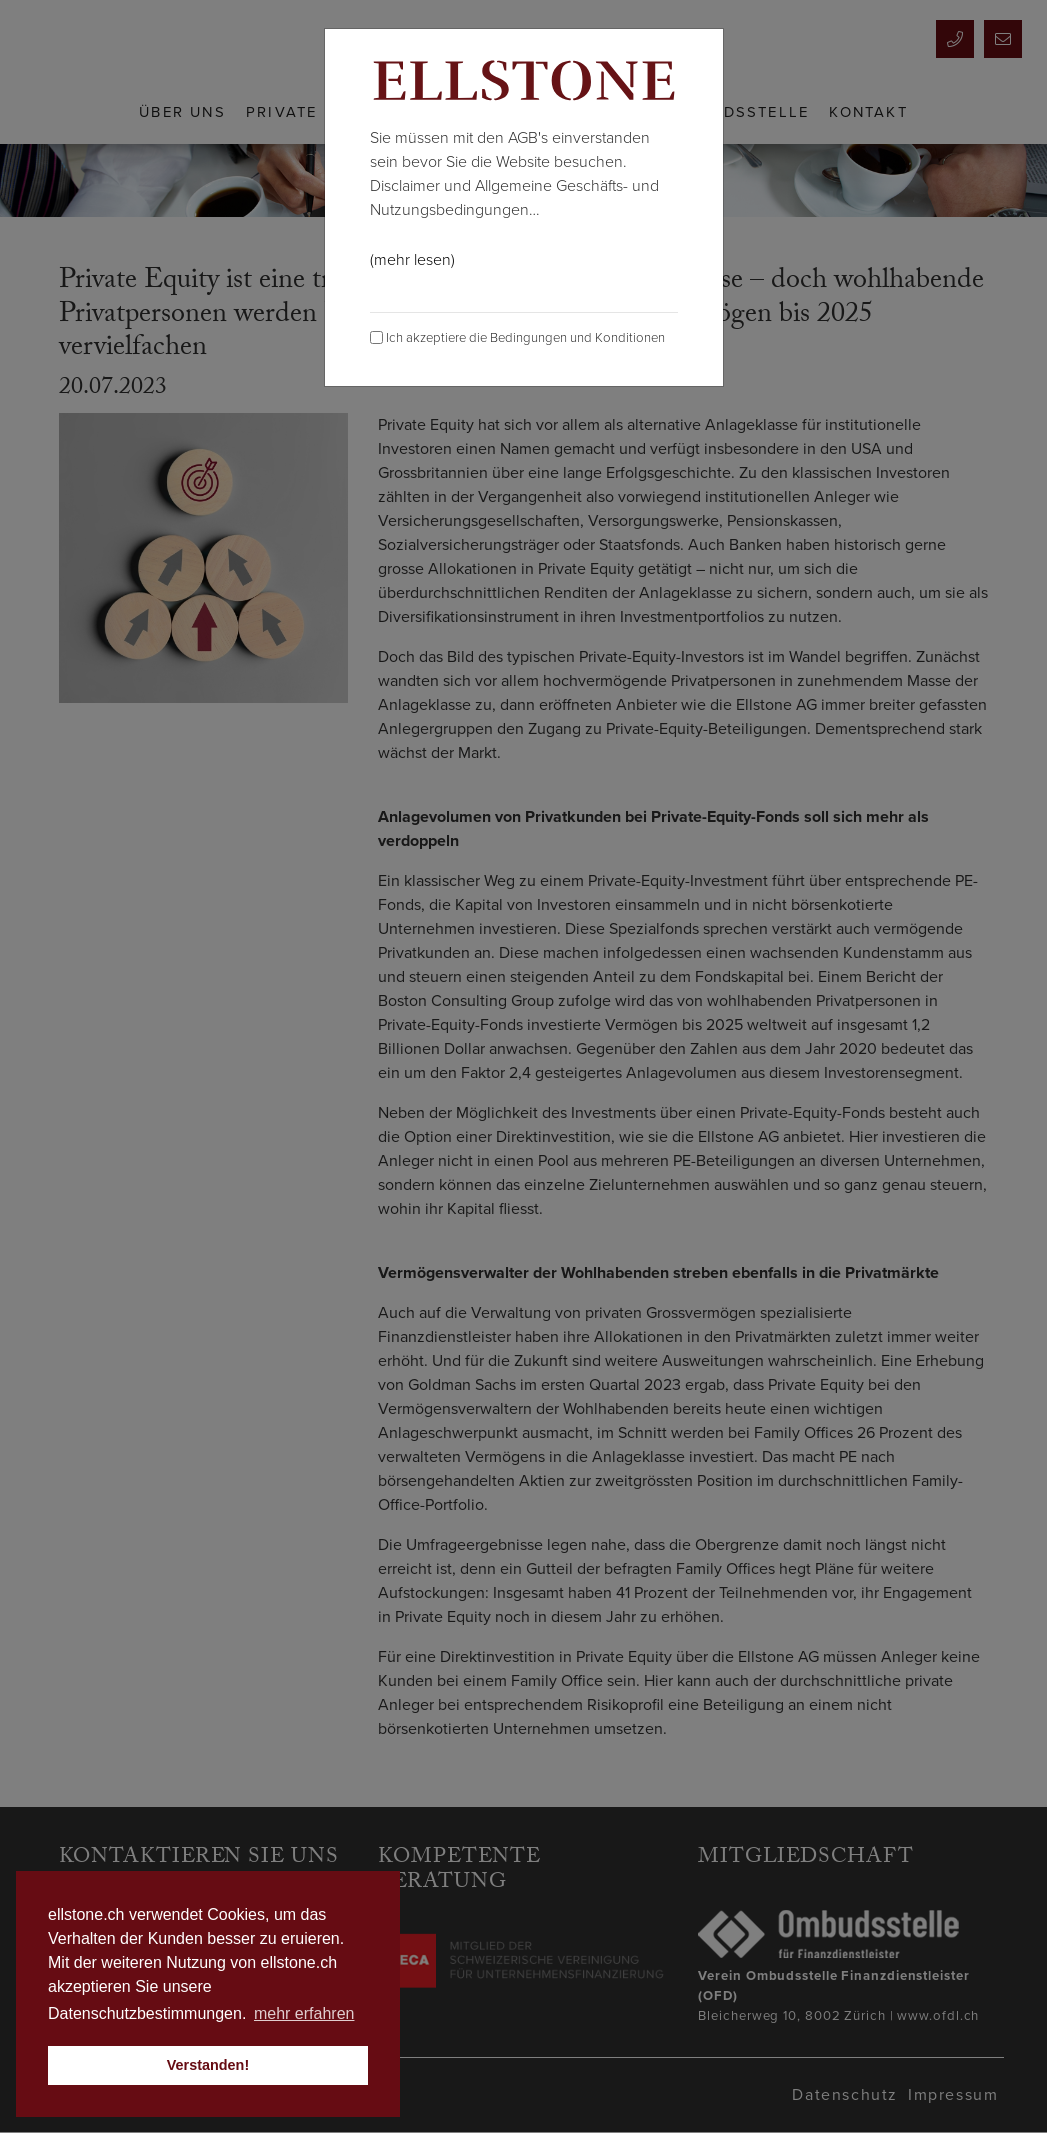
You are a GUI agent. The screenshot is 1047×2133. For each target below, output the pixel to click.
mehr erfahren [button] (304, 2013)
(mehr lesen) (412, 260)
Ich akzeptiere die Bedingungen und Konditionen (517, 338)
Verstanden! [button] (208, 2065)
